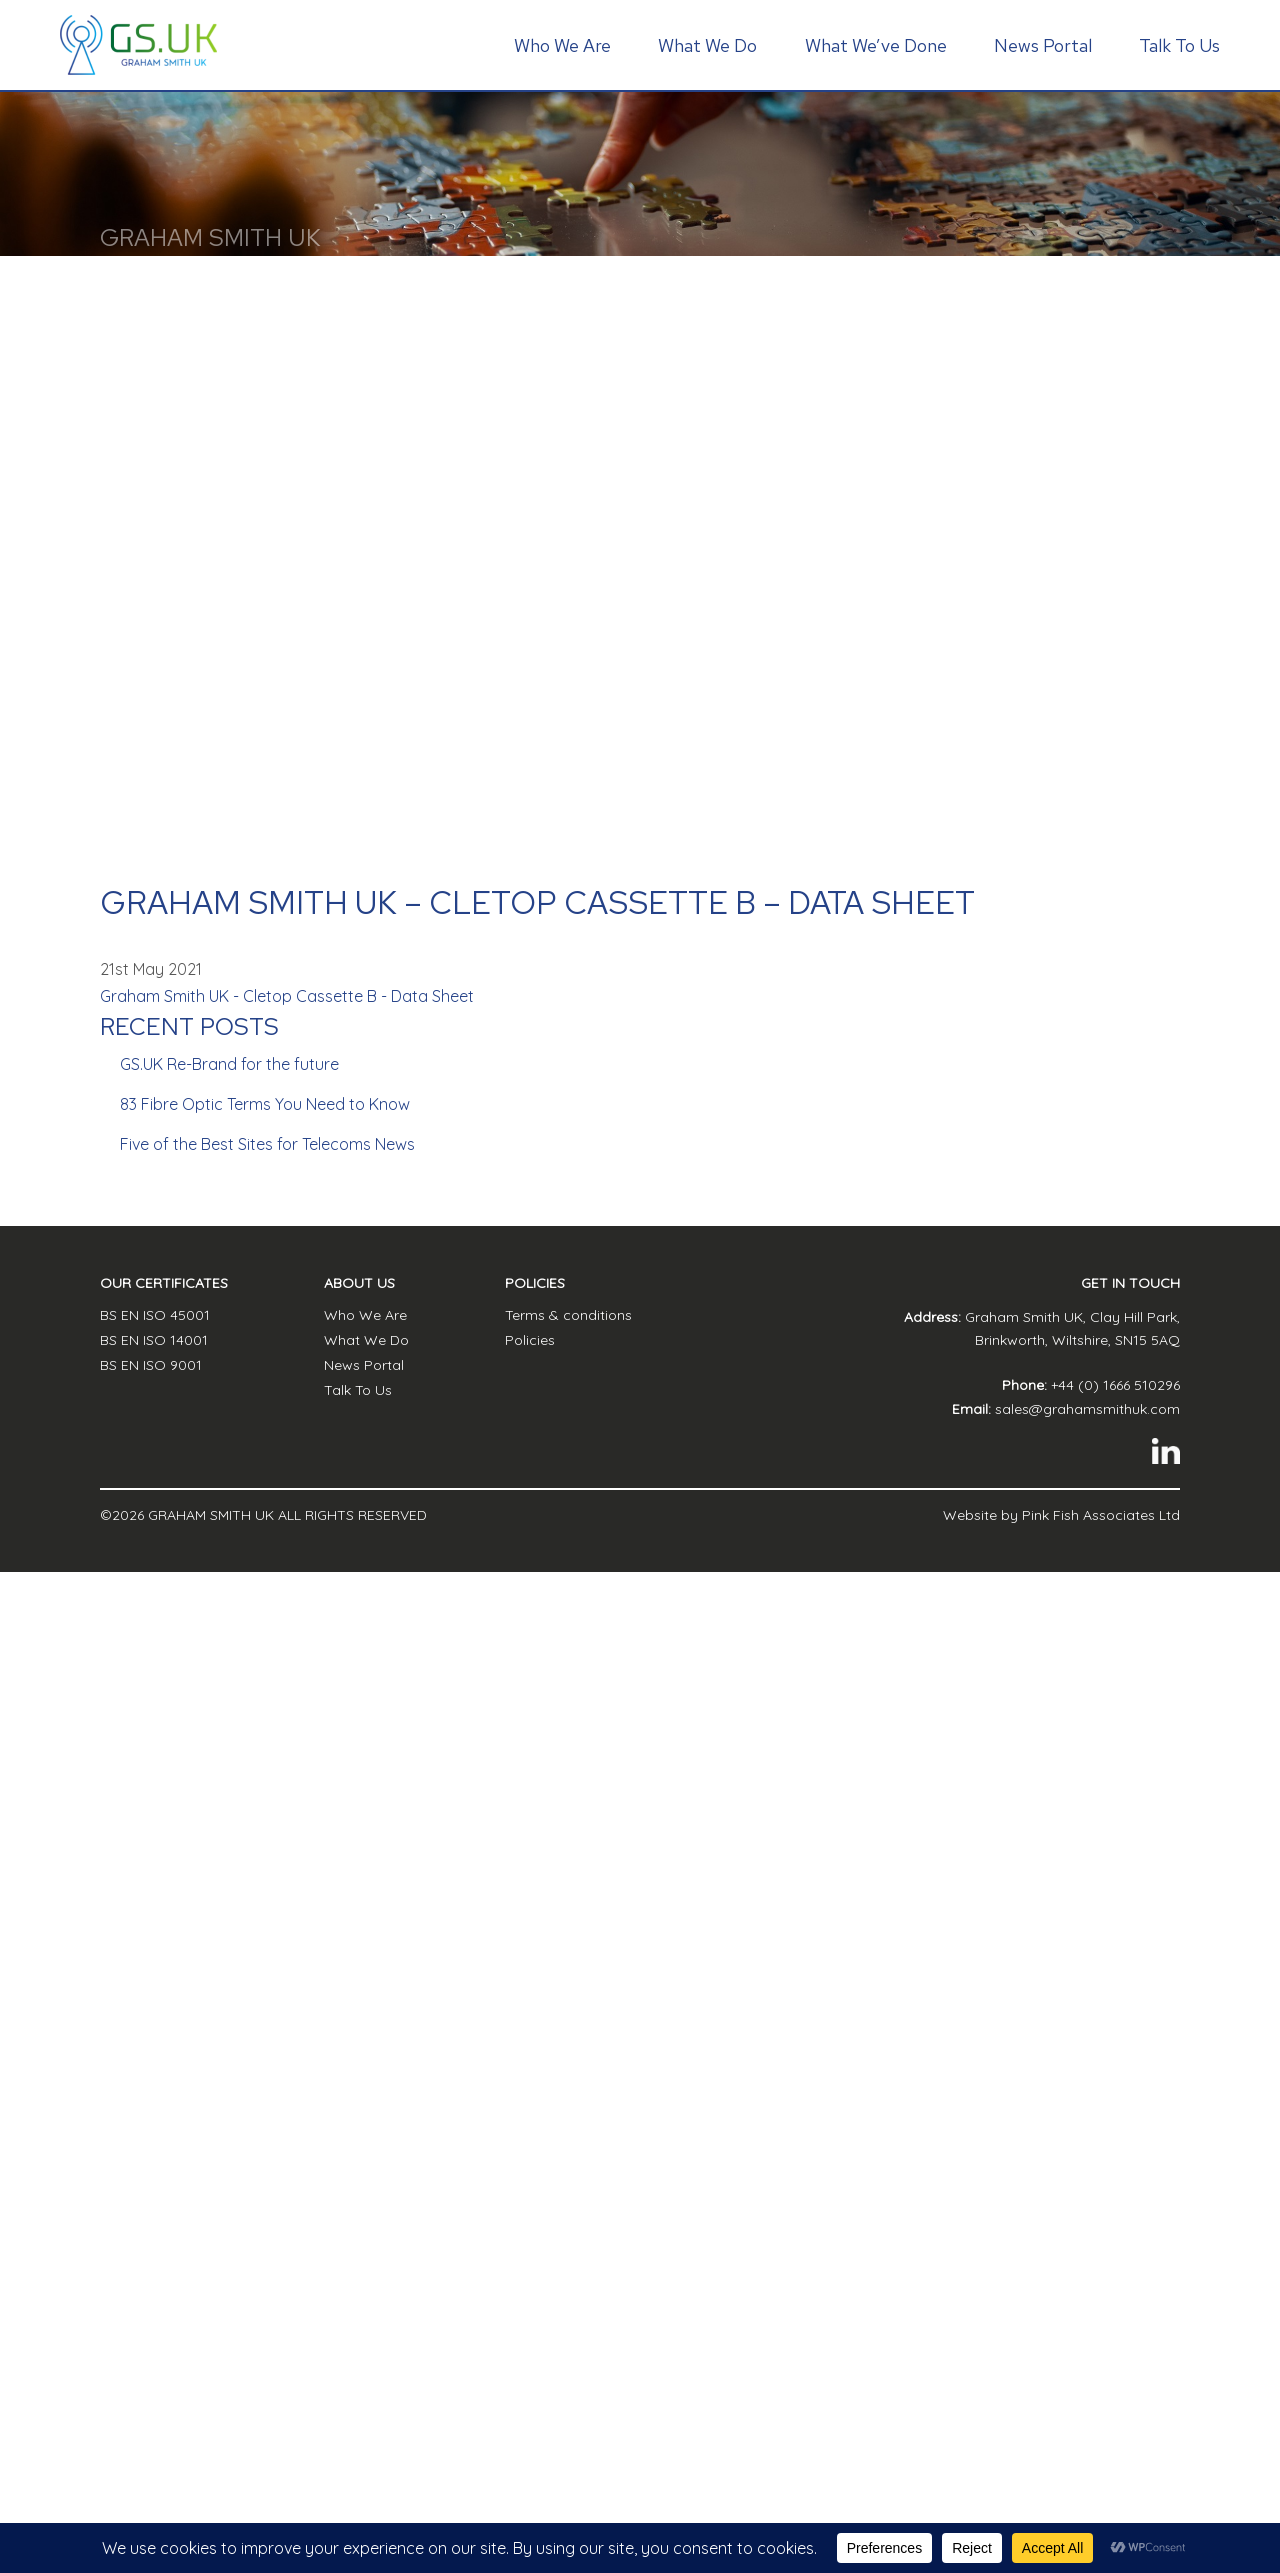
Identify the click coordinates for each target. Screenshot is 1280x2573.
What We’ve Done (876, 45)
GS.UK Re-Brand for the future (229, 1064)
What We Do (707, 45)
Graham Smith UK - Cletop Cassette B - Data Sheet (287, 996)
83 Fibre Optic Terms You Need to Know (265, 1104)
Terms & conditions (568, 1315)
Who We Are (562, 45)
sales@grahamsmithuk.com (1087, 1409)
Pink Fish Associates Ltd (1101, 1515)
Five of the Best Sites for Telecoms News (267, 1144)
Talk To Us (1179, 45)
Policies (530, 1340)
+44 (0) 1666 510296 (1115, 1385)
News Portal (1043, 45)
